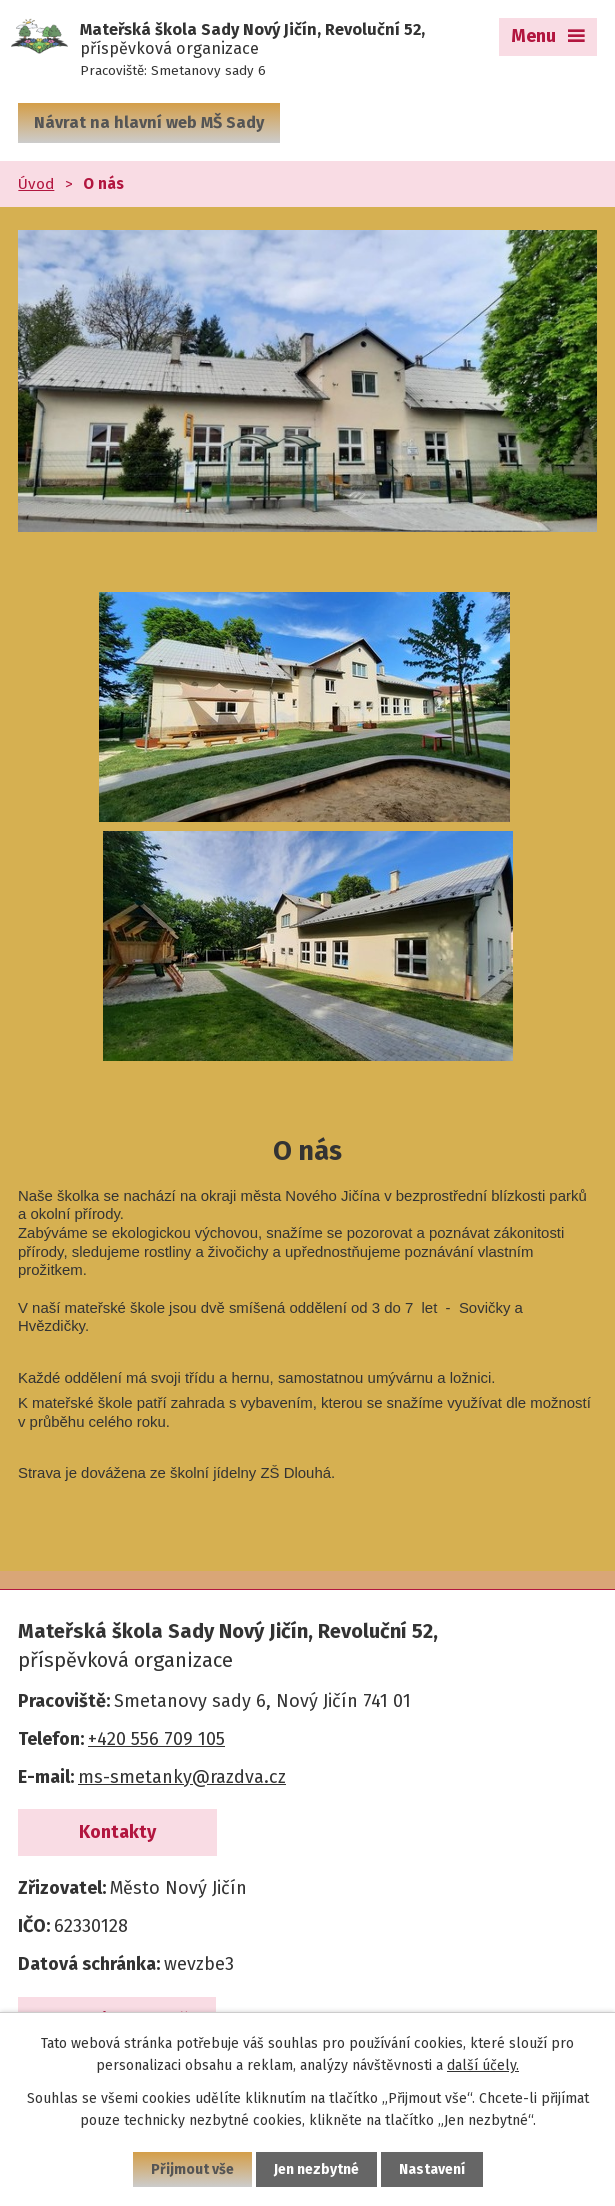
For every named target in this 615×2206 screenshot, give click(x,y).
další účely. (483, 2065)
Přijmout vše (192, 2169)
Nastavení (432, 2169)
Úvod (36, 184)
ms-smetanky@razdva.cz (182, 1777)
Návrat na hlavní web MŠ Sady (149, 122)
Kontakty (117, 1832)
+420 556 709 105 (156, 1739)
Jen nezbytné (316, 2169)
